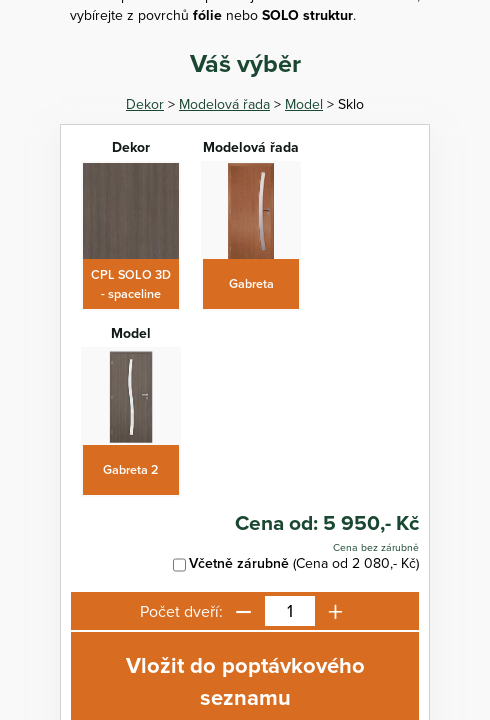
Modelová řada (224, 104)
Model (304, 104)
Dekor (145, 104)
